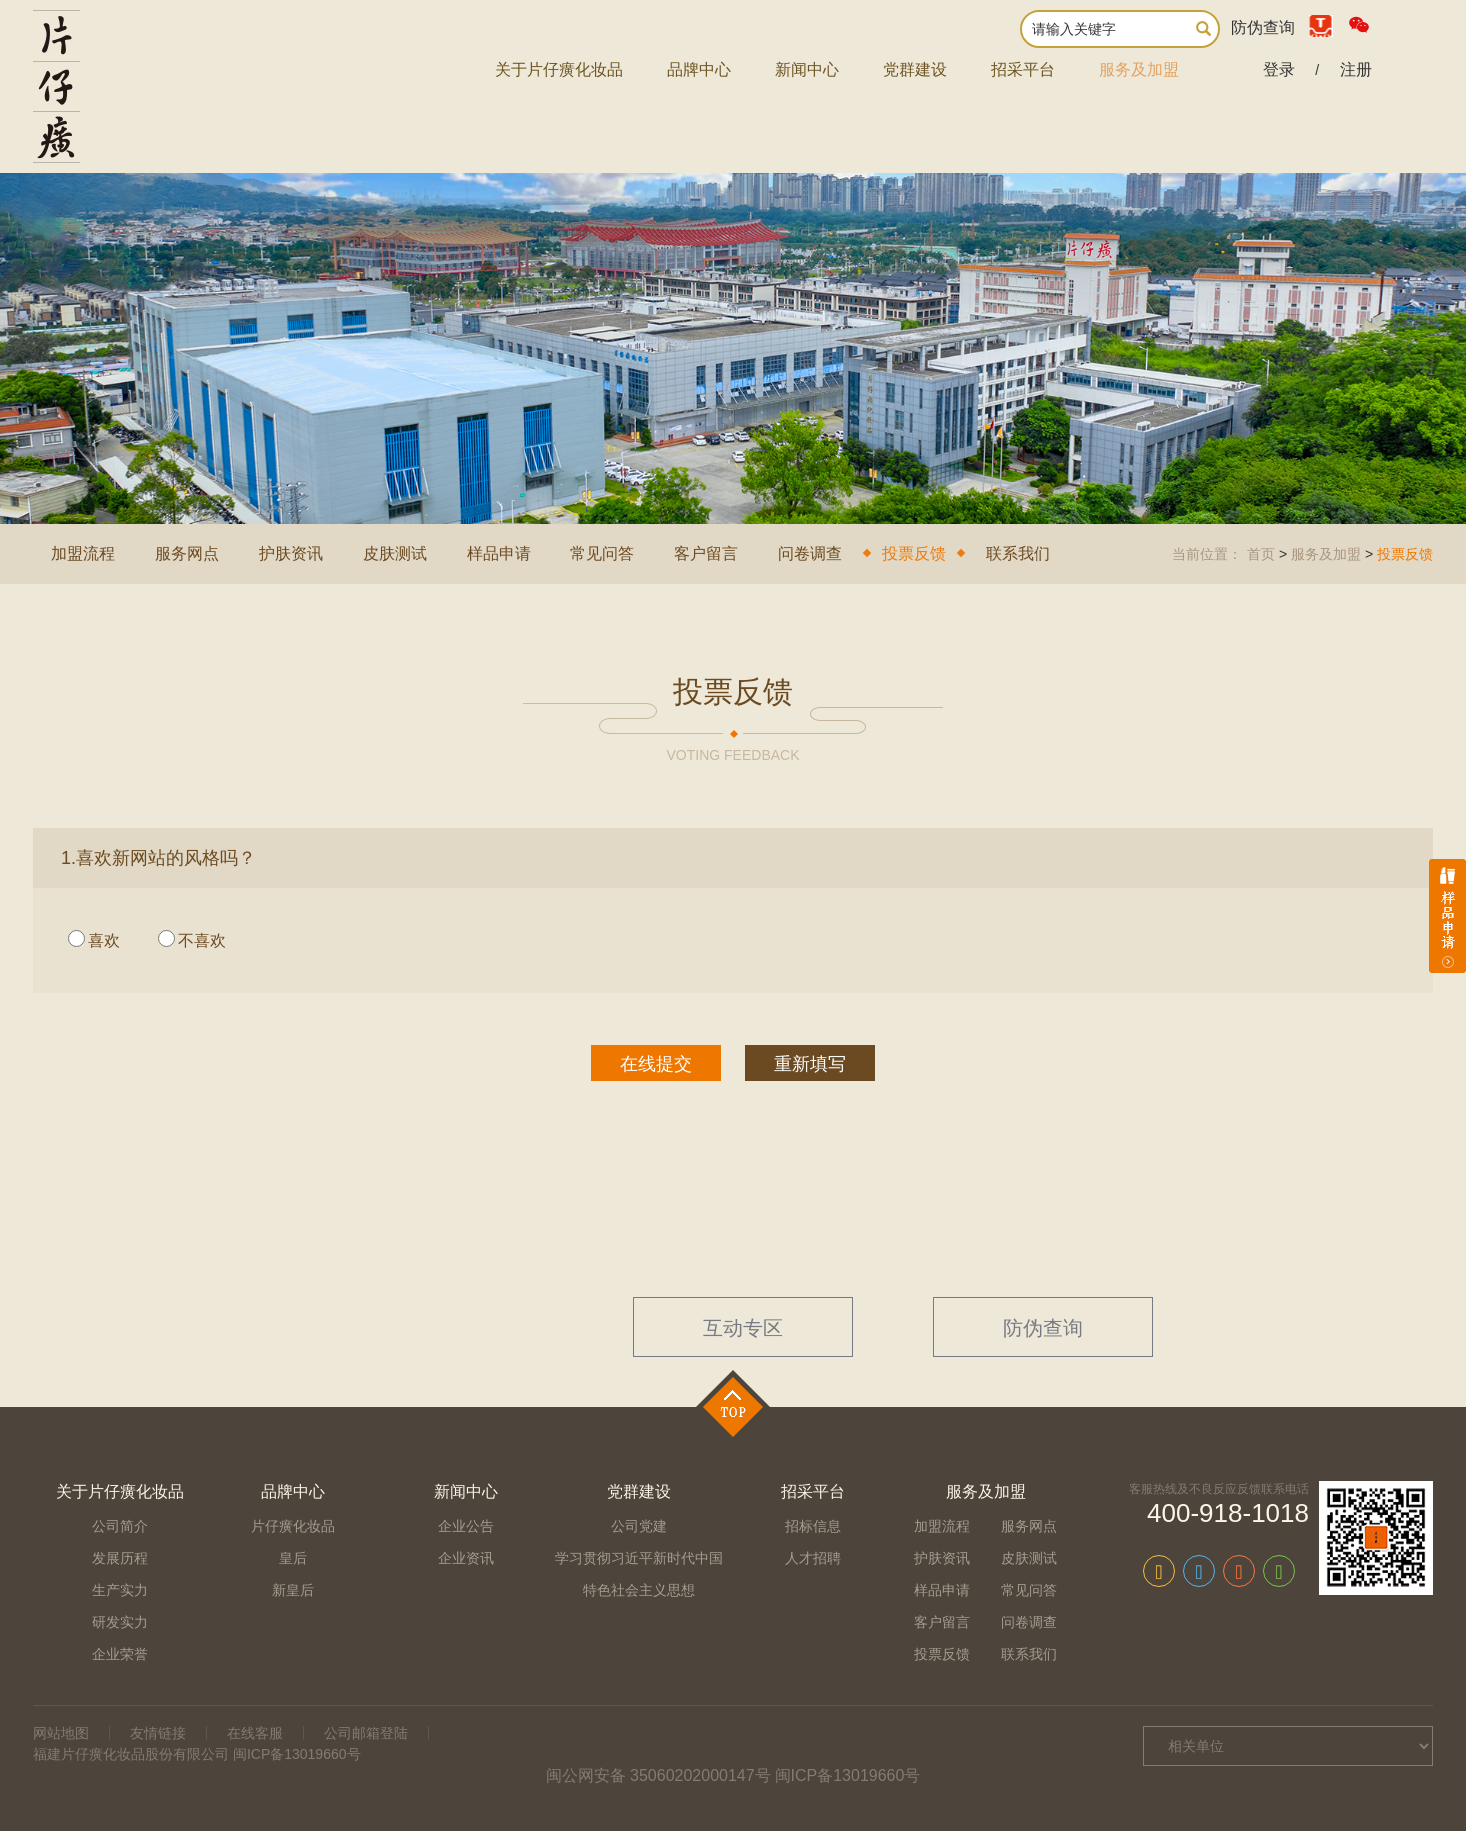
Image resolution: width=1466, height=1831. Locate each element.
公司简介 (120, 1526)
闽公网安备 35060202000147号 (658, 1775)
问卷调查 (810, 553)
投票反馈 (914, 553)
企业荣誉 (120, 1654)
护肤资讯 (291, 553)
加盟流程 (83, 553)
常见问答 (602, 553)
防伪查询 (1263, 27)
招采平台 (1023, 69)
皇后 (293, 1558)
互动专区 (743, 1328)
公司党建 (639, 1526)
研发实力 (120, 1622)
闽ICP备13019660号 (848, 1775)
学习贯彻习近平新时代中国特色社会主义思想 (639, 1574)
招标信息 (813, 1526)
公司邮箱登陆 (366, 1733)
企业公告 (466, 1526)
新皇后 (293, 1590)
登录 (1279, 69)
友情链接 (158, 1733)
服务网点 (187, 553)
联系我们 (1018, 553)
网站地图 (61, 1733)
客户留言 (706, 553)
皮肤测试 (395, 553)
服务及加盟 (1139, 69)
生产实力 (120, 1590)
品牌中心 (699, 69)
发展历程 (120, 1558)
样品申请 (499, 553)
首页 (1261, 554)
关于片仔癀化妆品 (559, 69)
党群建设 (915, 69)
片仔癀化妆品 (293, 1526)
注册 (1356, 69)
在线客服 (255, 1733)
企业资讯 (466, 1558)
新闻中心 (807, 69)
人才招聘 (813, 1558)
